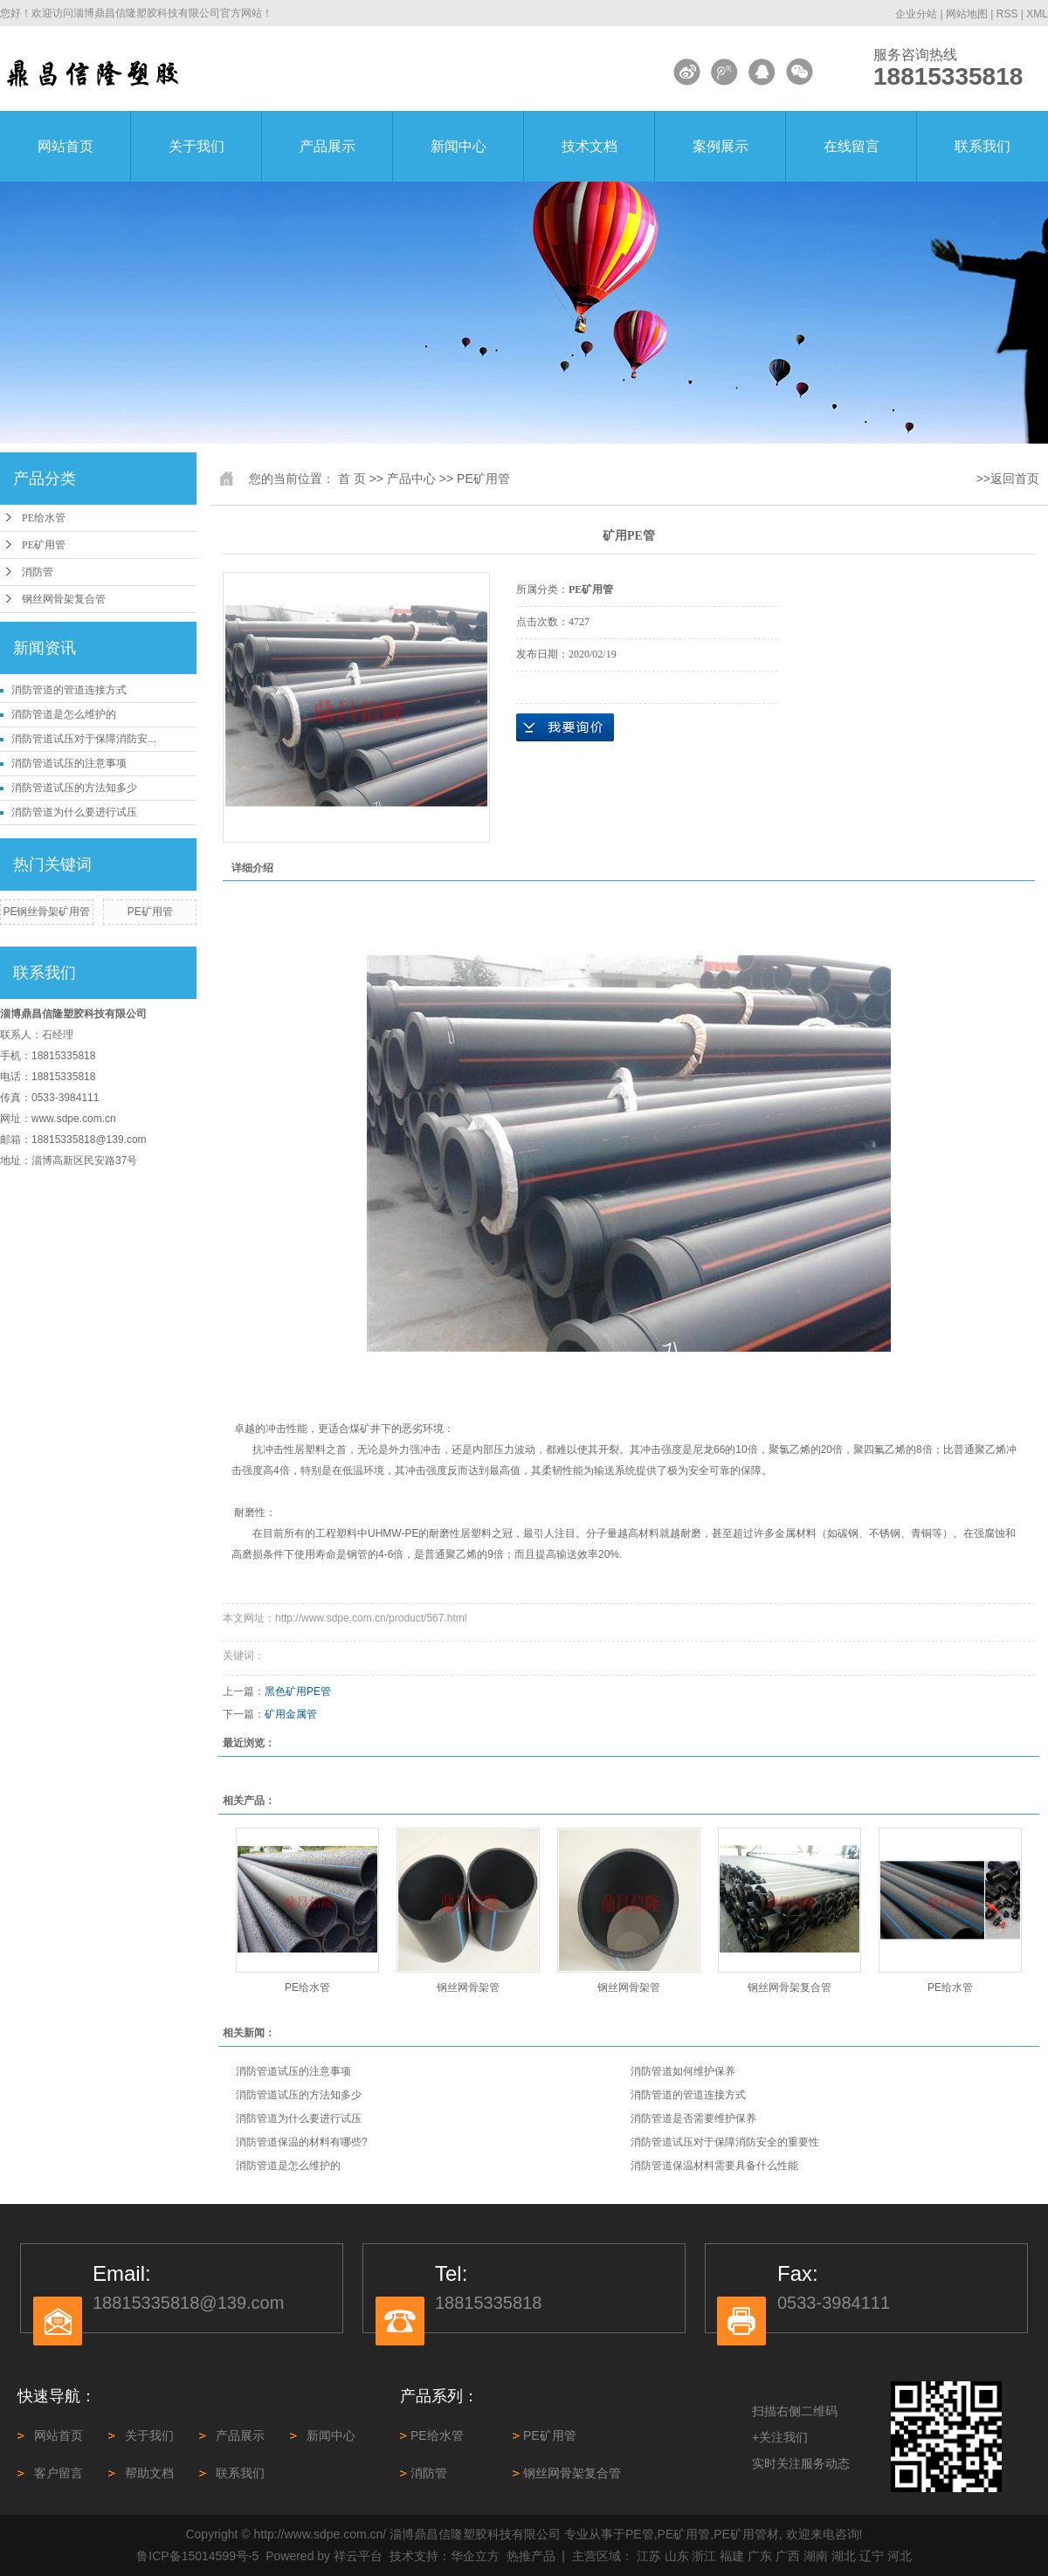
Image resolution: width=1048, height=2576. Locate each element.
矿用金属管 (291, 1714)
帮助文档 (149, 2473)
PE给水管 (44, 518)
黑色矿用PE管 (298, 1691)
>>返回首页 (1007, 479)
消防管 (37, 572)
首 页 (352, 479)
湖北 (843, 2556)
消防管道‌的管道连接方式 (69, 690)
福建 (732, 2556)
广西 (788, 2556)
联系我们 (982, 146)
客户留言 (58, 2473)
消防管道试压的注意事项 (69, 763)
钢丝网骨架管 (468, 1987)
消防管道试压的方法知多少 (74, 788)
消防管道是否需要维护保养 (693, 2118)
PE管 (639, 2534)
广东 (760, 2556)
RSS (1007, 14)
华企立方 (475, 2556)
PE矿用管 (44, 545)
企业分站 (916, 14)
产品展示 (327, 146)
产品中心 (411, 479)
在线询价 (565, 727)
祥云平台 (358, 2556)
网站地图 (967, 14)
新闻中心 (458, 146)
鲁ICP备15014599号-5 (197, 2556)
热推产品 (531, 2556)
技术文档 (589, 146)
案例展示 (720, 146)
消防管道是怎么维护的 (63, 714)
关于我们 (196, 146)
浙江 (704, 2556)
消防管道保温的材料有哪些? (302, 2142)
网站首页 (65, 146)
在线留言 (851, 146)
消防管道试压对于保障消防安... (83, 739)
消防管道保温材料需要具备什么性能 (714, 2165)
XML (1037, 14)
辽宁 (871, 2556)
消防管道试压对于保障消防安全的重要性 (725, 2142)
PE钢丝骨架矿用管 (46, 912)
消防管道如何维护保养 (683, 2071)
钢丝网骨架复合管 (64, 599)
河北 (899, 2556)
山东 (677, 2556)
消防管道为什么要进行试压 (74, 812)
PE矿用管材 (746, 2534)
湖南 (815, 2556)
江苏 (649, 2556)
